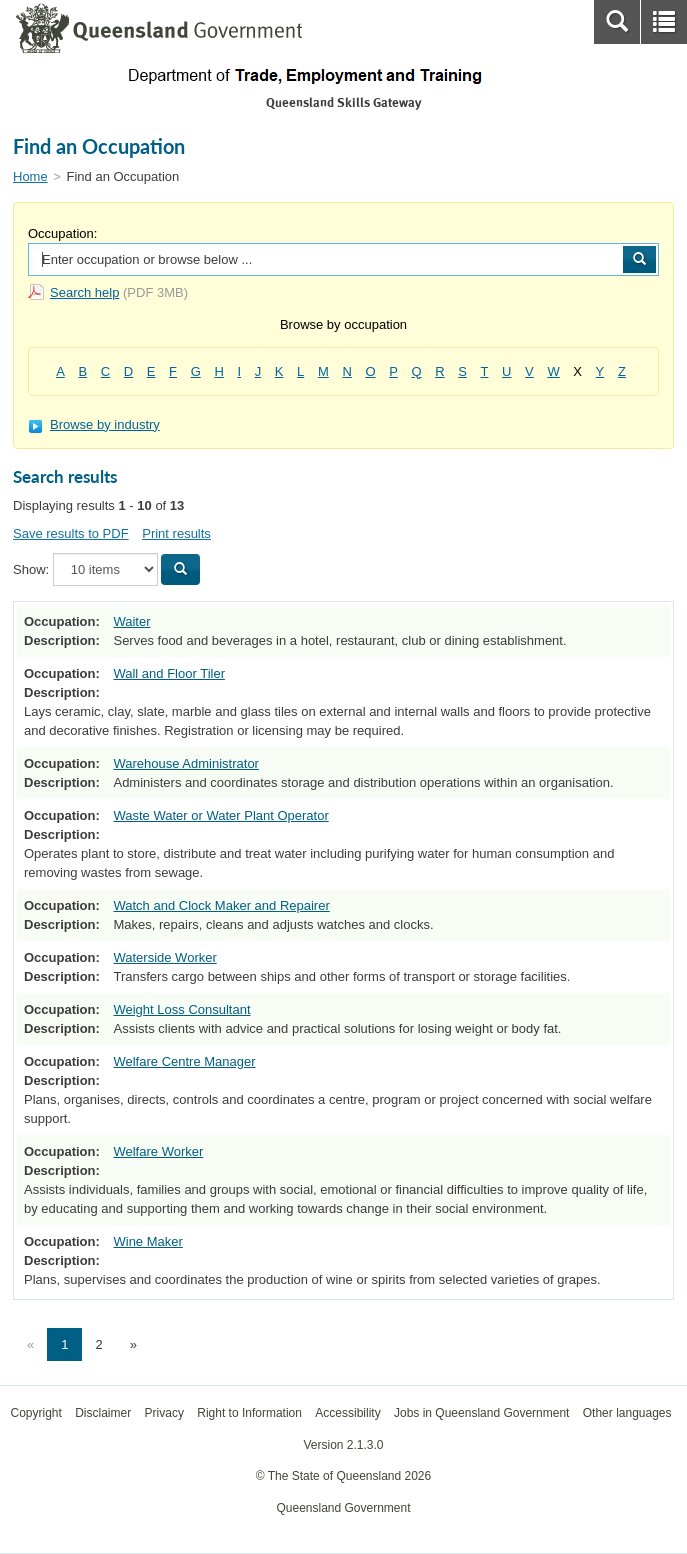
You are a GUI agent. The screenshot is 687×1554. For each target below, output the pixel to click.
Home (30, 176)
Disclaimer (103, 1413)
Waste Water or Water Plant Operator (220, 815)
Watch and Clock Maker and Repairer (221, 905)
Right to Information (249, 1413)
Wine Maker (147, 1241)
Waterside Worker (164, 957)
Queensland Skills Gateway (343, 102)
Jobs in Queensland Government (481, 1413)
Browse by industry (94, 424)
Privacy (164, 1413)
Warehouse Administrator (185, 763)
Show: (31, 569)
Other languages (627, 1413)
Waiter (131, 621)
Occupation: (62, 233)
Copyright (35, 1413)
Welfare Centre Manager (184, 1061)
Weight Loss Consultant (181, 1009)
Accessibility (347, 1413)
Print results (176, 533)
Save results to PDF (71, 533)
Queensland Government (343, 1508)
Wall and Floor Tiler (169, 673)
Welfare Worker (158, 1151)
